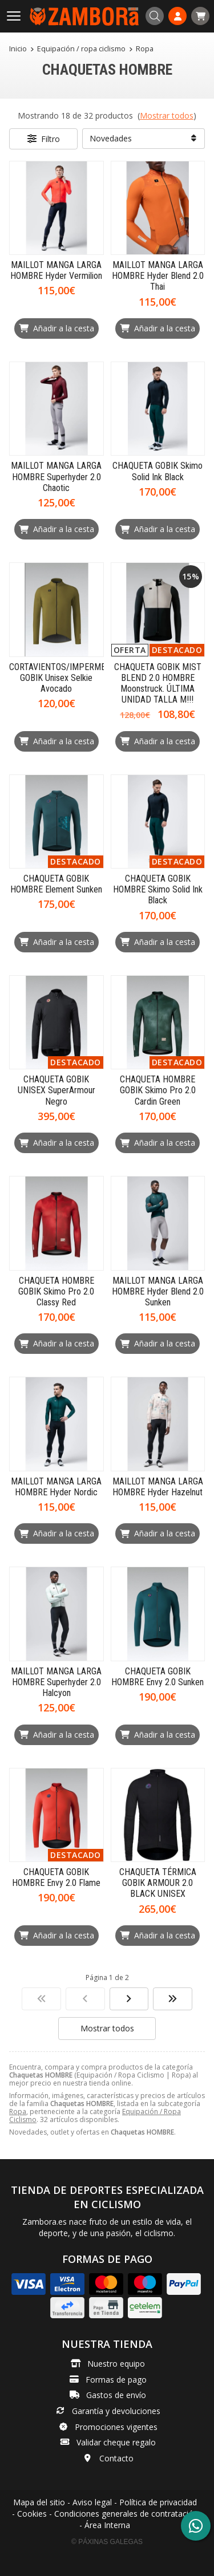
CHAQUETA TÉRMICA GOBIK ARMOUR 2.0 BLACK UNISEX (157, 1883)
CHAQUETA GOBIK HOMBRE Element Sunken (56, 884)
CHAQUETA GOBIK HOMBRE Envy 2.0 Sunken (157, 1676)
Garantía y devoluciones (116, 2410)
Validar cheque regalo (116, 2442)
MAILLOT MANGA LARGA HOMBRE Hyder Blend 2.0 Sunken (158, 1291)
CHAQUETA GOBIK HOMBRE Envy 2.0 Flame (56, 1877)
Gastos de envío (116, 2395)
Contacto (116, 2458)
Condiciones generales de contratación (126, 2513)
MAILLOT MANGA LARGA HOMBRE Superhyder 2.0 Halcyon (56, 1682)
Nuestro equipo (116, 2363)
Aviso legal (92, 2502)
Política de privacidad (158, 2502)
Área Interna (107, 2525)
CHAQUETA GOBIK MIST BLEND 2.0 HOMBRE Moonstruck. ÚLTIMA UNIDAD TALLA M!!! (157, 683)
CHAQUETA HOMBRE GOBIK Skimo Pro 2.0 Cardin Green (158, 1090)
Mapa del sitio (39, 2502)
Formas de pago (116, 2379)
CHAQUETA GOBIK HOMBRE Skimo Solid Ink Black (158, 889)
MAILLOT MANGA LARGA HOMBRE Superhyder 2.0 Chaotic (56, 476)
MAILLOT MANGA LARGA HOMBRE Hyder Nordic (56, 1487)
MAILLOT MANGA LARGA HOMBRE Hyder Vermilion (56, 270)
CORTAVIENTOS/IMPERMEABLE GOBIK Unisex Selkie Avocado (67, 678)
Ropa (17, 2111)
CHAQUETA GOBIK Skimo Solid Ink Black (157, 471)
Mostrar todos (166, 115)
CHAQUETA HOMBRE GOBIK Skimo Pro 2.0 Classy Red (56, 1291)
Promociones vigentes (116, 2426)
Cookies (32, 2513)
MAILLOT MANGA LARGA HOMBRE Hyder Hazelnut (157, 1487)
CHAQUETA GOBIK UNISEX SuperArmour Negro (56, 1090)
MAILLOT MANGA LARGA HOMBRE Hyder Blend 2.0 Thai (158, 275)
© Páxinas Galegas (107, 2542)
